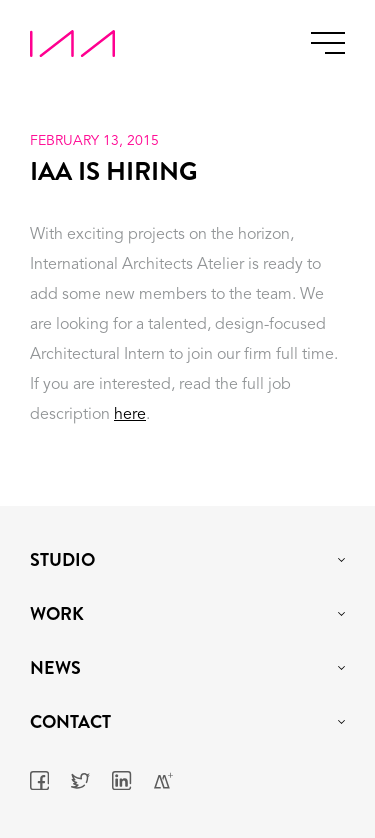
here (130, 415)
